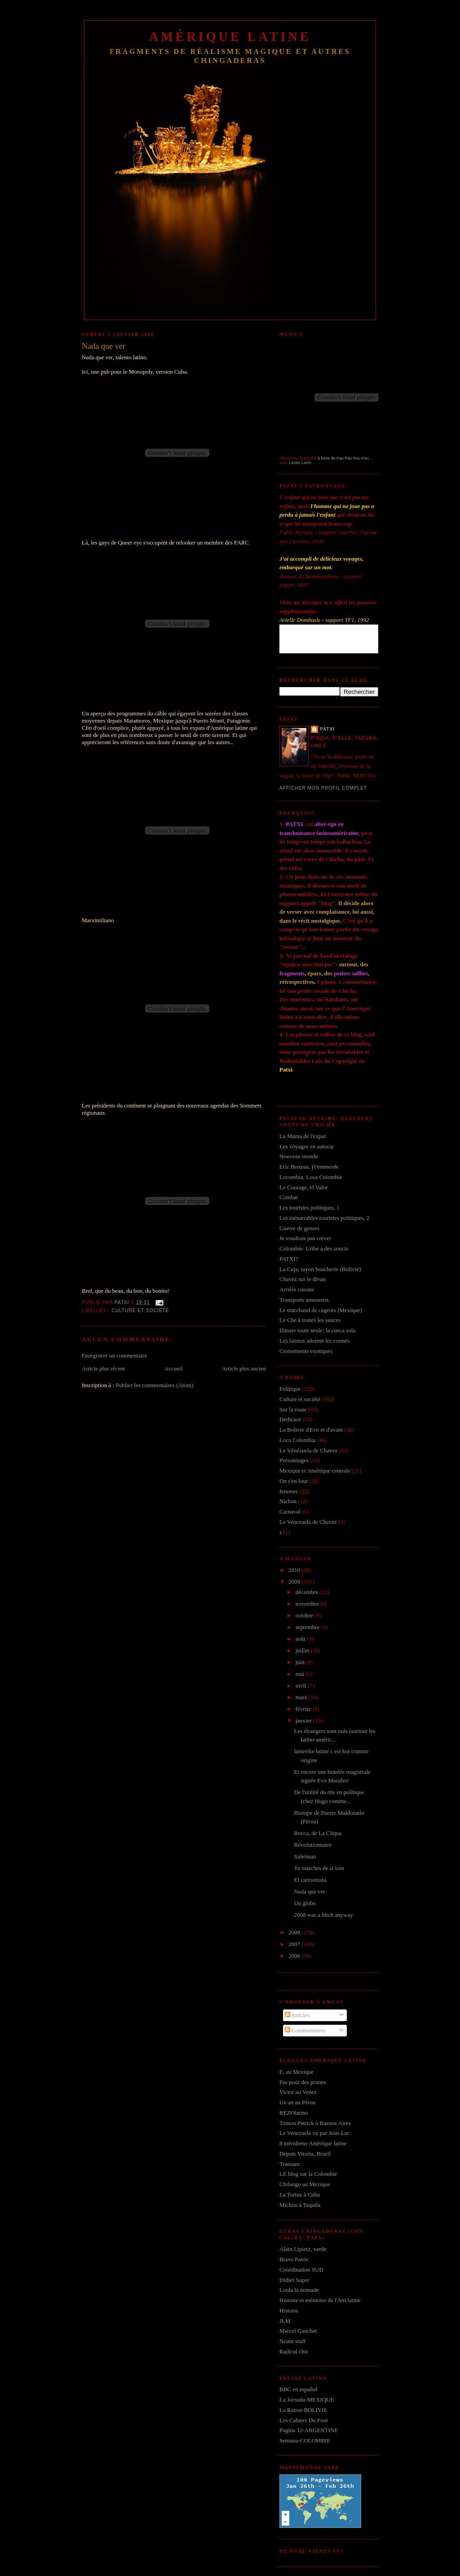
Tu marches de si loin (319, 1868)
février (304, 1708)
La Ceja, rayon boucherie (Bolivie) (320, 1269)
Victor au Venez (298, 2092)
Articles (297, 2015)
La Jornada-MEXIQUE (306, 2399)
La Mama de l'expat (302, 1136)
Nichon (287, 1501)
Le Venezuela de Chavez (308, 1521)
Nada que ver (309, 1891)
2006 (294, 1955)
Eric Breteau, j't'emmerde (309, 1166)
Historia (288, 2310)
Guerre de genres (299, 1228)
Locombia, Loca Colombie (310, 1177)
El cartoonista (310, 1879)
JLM (285, 2320)
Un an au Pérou (297, 2102)
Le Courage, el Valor (303, 1187)
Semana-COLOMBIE (304, 2440)
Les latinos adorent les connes (314, 1340)
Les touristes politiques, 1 (309, 1207)
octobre (305, 1615)
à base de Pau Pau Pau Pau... (345, 458)
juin (301, 1662)
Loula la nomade (298, 2289)
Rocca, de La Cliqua (317, 1833)
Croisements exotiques (305, 1351)
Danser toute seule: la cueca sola (317, 1330)
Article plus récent (103, 1368)
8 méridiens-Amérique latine (312, 2143)
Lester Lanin (300, 462)
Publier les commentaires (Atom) (154, 1385)
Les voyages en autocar (306, 1146)
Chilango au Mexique (304, 2184)
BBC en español (298, 2389)
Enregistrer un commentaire (114, 1355)
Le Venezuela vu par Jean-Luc (314, 2133)
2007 (294, 1944)
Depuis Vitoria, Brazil (305, 2153)
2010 (294, 1570)
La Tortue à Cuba (299, 2194)
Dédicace (290, 1419)
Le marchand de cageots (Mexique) (320, 1310)
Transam (289, 2164)
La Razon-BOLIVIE (303, 2409)
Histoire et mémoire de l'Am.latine (319, 2300)
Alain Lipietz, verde (302, 2249)
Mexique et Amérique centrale (314, 1470)
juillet (303, 1650)
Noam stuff (292, 2341)
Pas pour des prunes (302, 2082)
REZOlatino (293, 2112)
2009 (294, 1581)
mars (302, 1697)
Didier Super (294, 2280)
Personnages (294, 1460)
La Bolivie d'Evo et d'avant (311, 1429)
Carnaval (290, 1511)
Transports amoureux (304, 1299)
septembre (308, 1627)
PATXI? (288, 1258)
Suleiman (305, 1856)
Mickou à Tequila (299, 2204)
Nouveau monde (298, 1156)
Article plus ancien (244, 1368)
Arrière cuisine (296, 1289)
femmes (288, 1491)
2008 (294, 1932)
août (301, 1638)
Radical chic (294, 2351)
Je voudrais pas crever (305, 1238)
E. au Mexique (296, 2071)
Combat (288, 1197)
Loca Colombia (297, 1440)
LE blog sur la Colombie (308, 2173)
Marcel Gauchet (298, 2330)
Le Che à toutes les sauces (310, 1320)
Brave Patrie (294, 2259)
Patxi (327, 729)
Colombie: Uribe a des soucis (313, 1248)
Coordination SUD (301, 2269)
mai (301, 1673)
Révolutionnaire (313, 1844)
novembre (308, 1603)
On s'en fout (293, 1481)
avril (302, 1685)
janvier (304, 1720)
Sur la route (293, 1409)
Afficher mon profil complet (323, 788)
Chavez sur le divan (302, 1279)
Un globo (305, 1903)
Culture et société (140, 1310)
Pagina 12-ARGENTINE (308, 2430)
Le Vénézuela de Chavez (308, 1450)
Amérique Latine (230, 37)
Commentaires (305, 2030)
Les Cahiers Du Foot (303, 2420)
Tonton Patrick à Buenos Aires (315, 2123)
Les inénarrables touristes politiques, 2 (324, 1217)
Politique (290, 1388)
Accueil (173, 1368)
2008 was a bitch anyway (323, 1914)
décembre (308, 1592)
